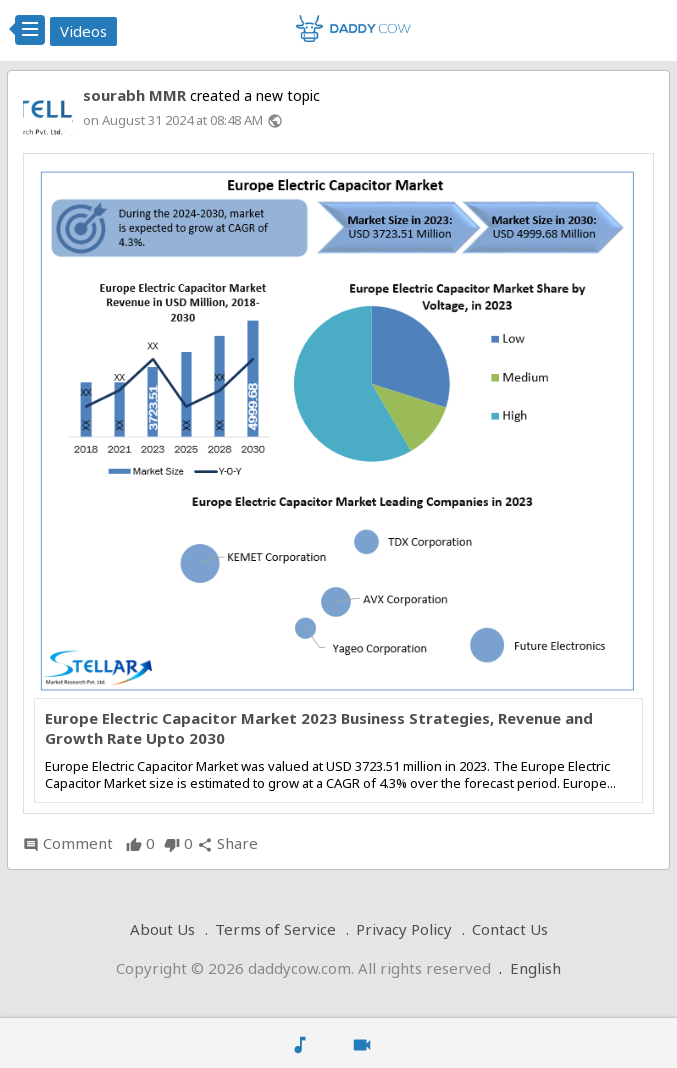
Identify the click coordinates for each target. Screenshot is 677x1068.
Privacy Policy (404, 929)
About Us (162, 929)
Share (227, 843)
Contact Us (510, 929)
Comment (68, 843)
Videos (83, 31)
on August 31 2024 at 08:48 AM (173, 120)
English (535, 968)
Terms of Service (275, 929)
